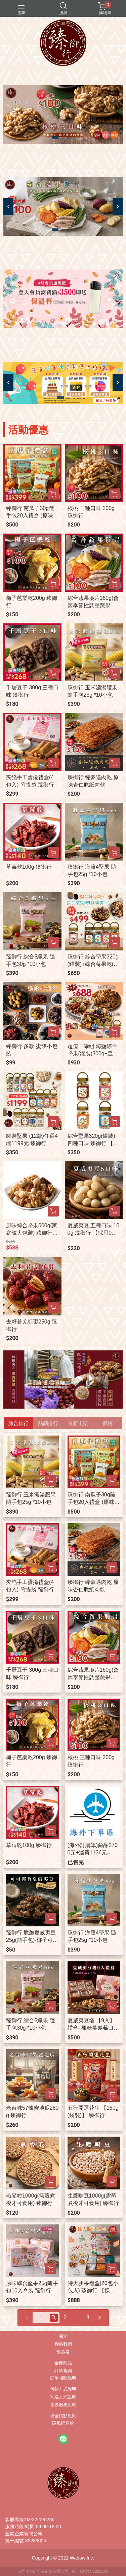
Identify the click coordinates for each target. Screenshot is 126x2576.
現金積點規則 (63, 2416)
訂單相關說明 (63, 2378)
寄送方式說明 (63, 2397)
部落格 (63, 2352)
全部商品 (63, 2363)
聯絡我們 (63, 2344)
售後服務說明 (63, 2405)
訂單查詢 (63, 2371)
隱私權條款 (63, 2423)
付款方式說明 (63, 2389)
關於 (63, 2336)
